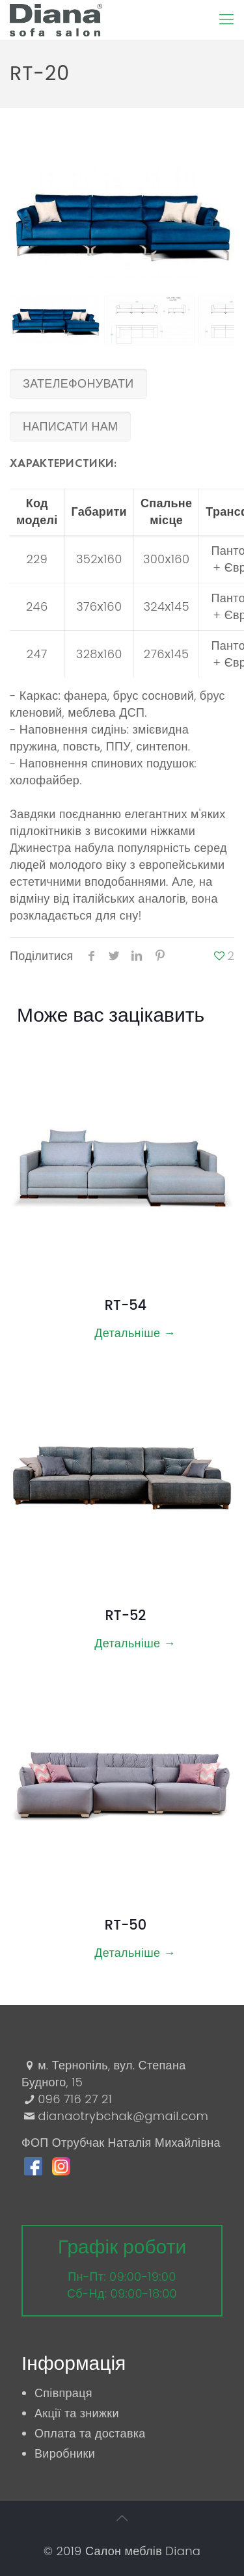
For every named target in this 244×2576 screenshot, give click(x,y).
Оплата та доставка (90, 2433)
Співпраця (63, 2393)
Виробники (64, 2453)
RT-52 (125, 1615)
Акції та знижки (76, 2413)
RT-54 (125, 1304)
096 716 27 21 (75, 2099)
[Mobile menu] (226, 19)
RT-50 (125, 1924)
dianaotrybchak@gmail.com (123, 2116)
